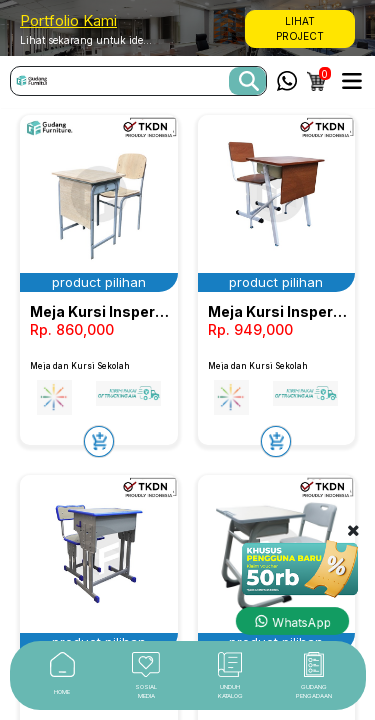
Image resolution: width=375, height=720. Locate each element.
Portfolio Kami (68, 20)
